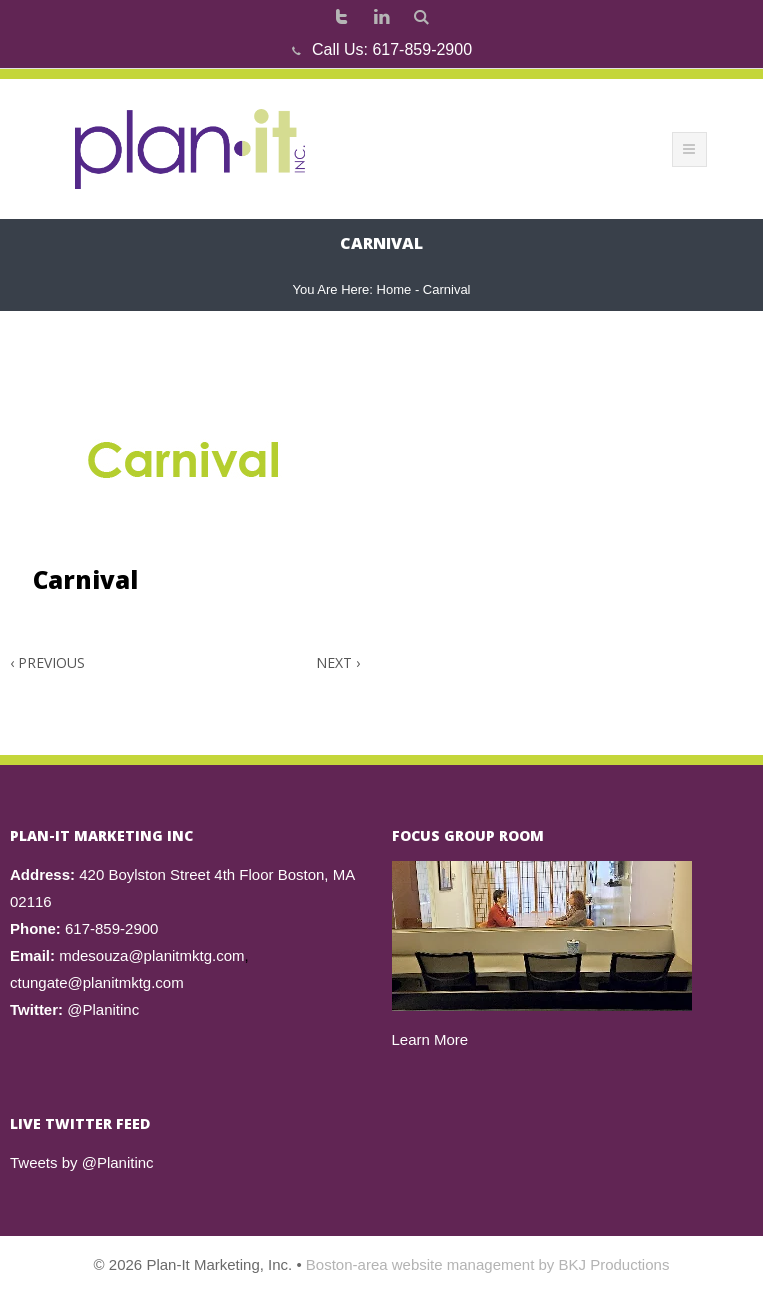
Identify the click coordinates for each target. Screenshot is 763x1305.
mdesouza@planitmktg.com (151, 955)
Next (338, 662)
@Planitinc (103, 1009)
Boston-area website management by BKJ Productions (488, 1264)
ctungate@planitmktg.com (97, 982)
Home (394, 289)
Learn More (430, 1039)
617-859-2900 (422, 49)
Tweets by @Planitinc (82, 1162)
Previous (47, 662)
